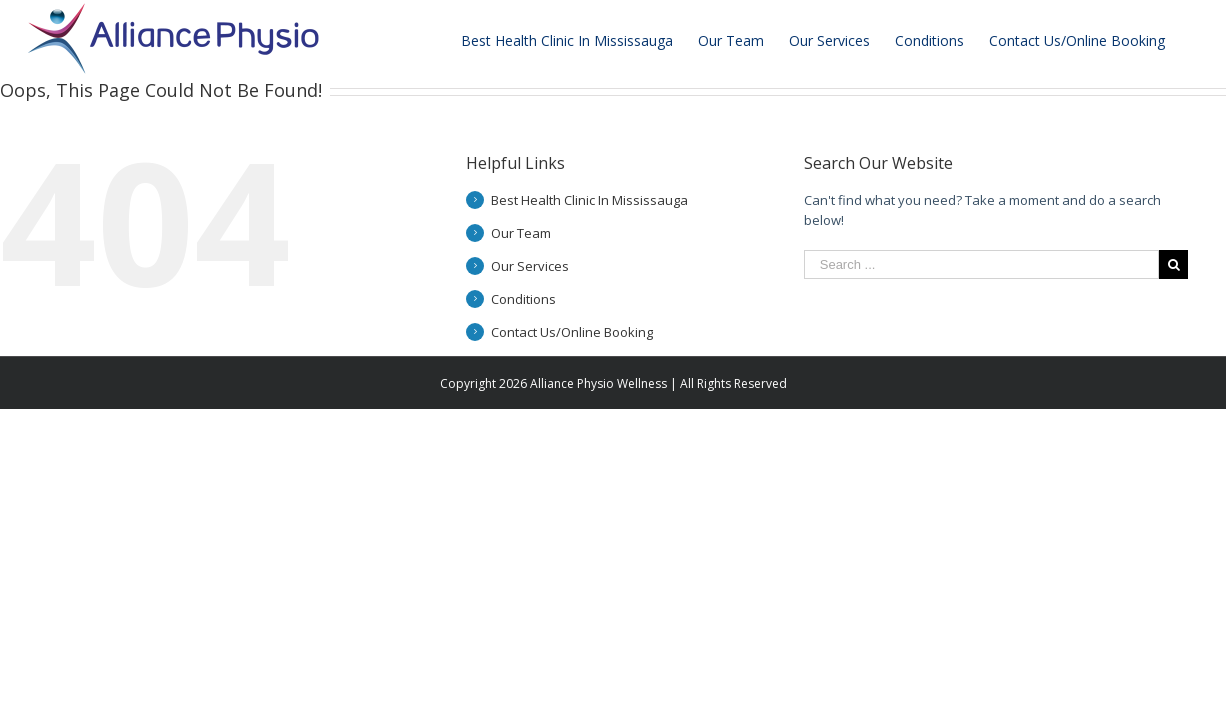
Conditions (523, 299)
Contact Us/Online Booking (572, 332)
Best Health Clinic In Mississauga (589, 200)
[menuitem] (579, 38)
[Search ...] (982, 264)
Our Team (521, 233)
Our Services (530, 266)
